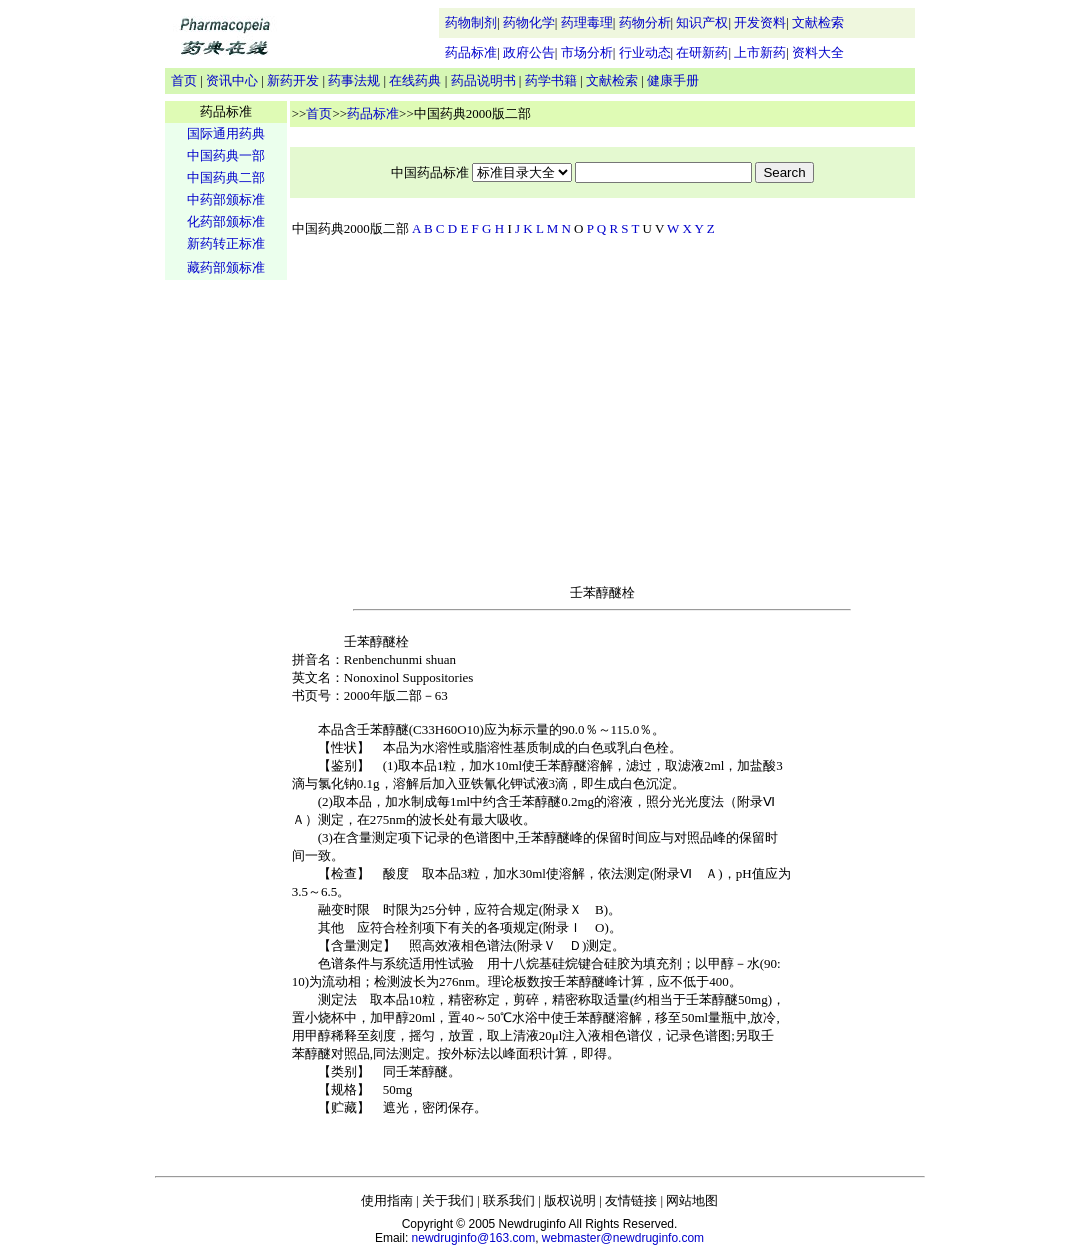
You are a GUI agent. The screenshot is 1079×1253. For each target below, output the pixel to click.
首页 (184, 80)
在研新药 (702, 52)
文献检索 (818, 22)
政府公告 (529, 52)
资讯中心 (232, 80)
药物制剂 (471, 22)
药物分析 (645, 22)
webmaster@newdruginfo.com (623, 1238)
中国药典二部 (226, 177)
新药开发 (293, 80)
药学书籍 (551, 80)
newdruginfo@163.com (474, 1238)
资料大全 (818, 52)
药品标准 (471, 52)
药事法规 (354, 80)
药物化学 (529, 22)
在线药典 (415, 80)
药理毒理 (587, 22)
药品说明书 (483, 80)
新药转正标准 (226, 243)
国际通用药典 (226, 133)
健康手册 (673, 80)
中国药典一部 (226, 155)
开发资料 (760, 22)
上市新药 (760, 52)
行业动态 (645, 52)
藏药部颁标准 (226, 267)
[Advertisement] (226, 596)
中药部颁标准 (226, 199)
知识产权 (702, 22)
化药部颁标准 (226, 221)
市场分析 (587, 52)
